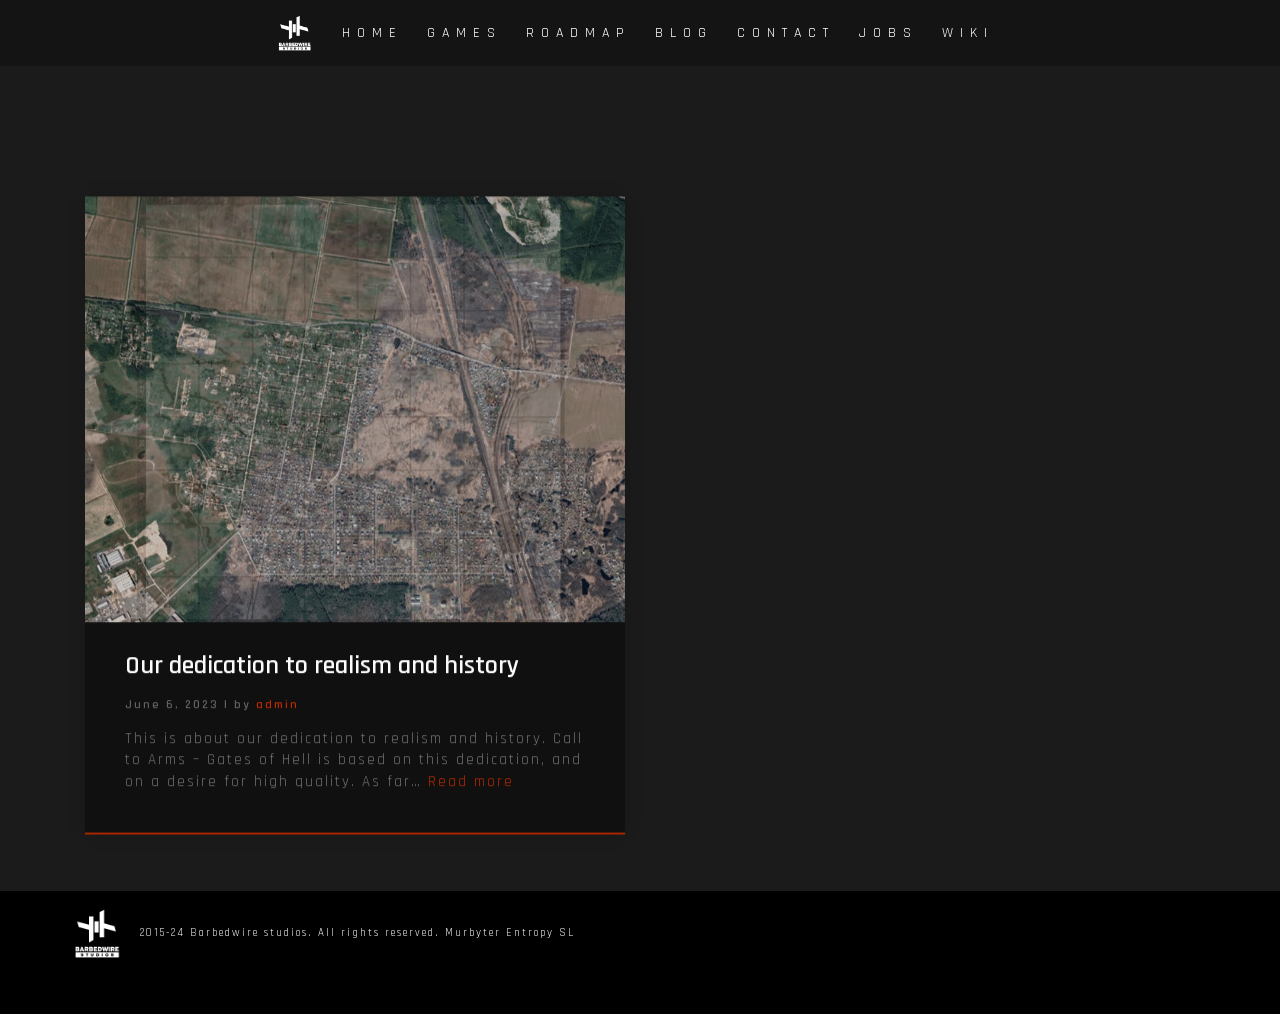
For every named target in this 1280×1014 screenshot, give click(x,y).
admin (277, 718)
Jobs (888, 33)
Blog (684, 33)
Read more (471, 795)
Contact (786, 33)
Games (464, 33)
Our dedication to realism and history (322, 679)
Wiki (968, 33)
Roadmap (578, 33)
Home (372, 33)
